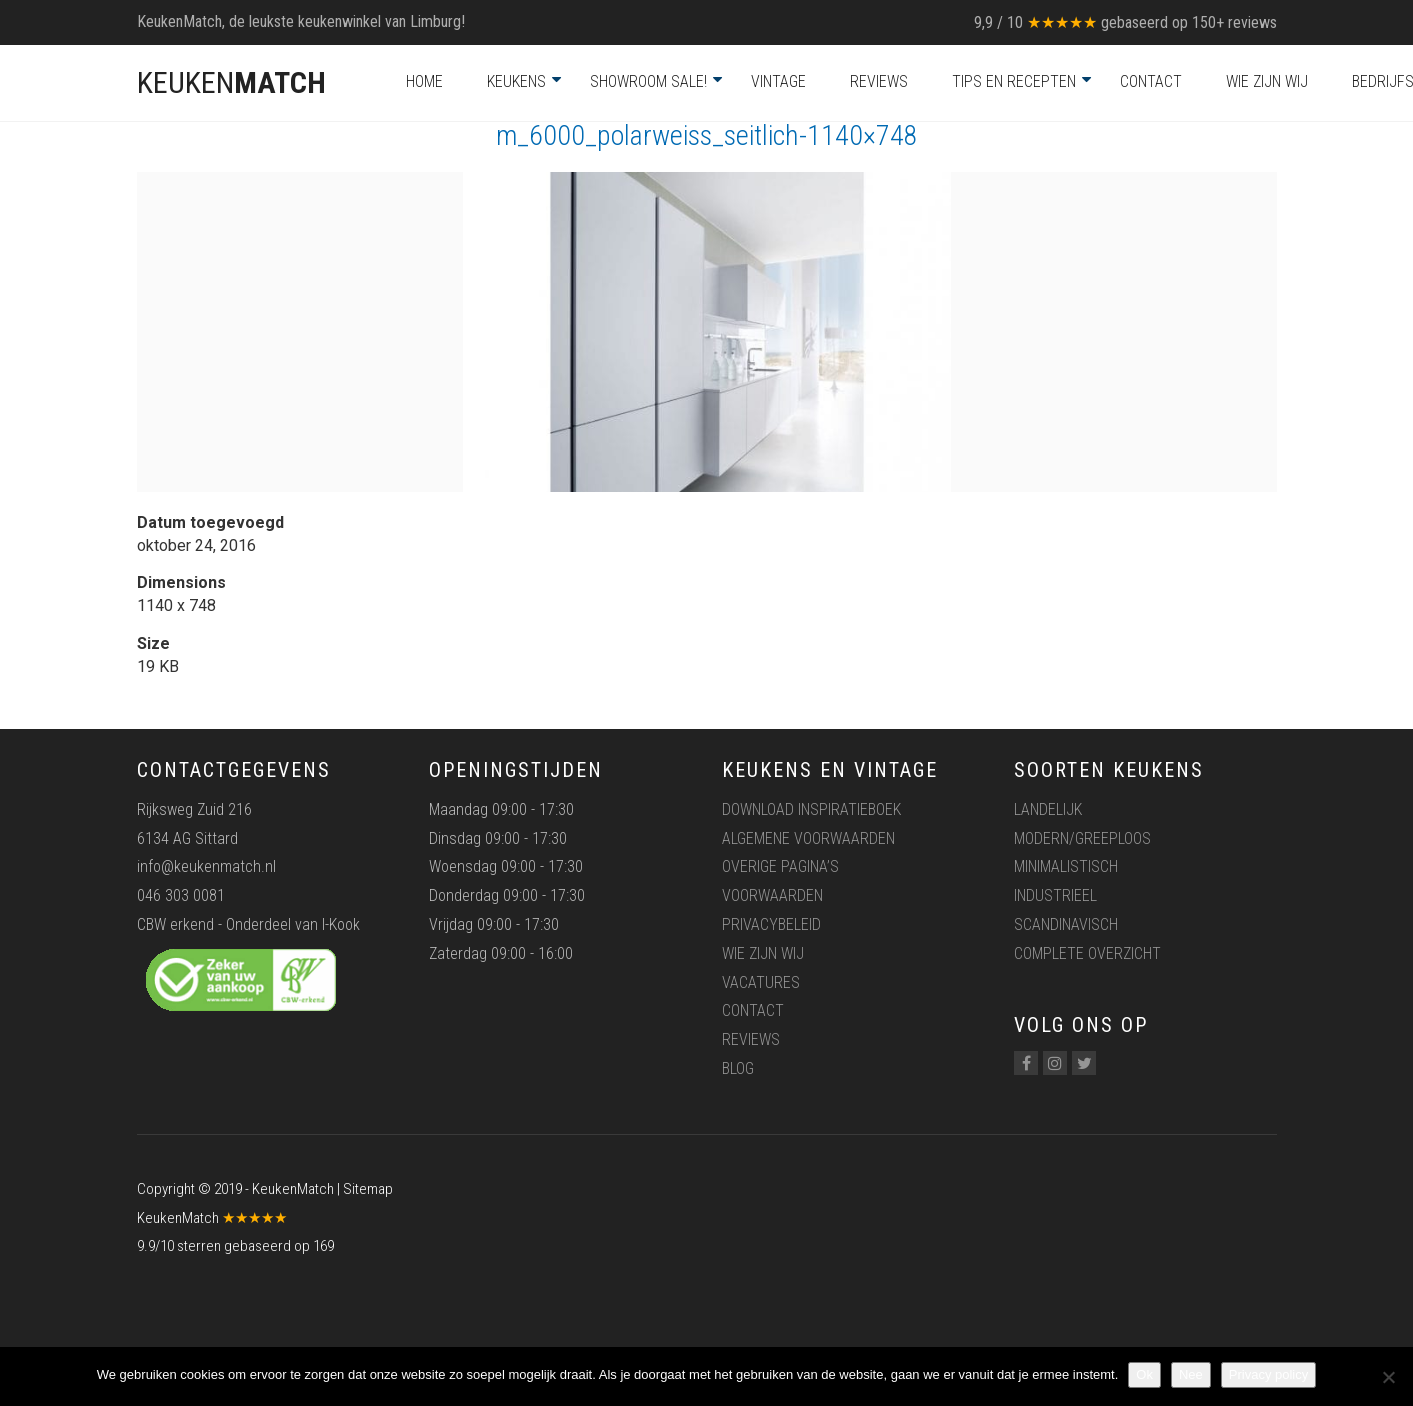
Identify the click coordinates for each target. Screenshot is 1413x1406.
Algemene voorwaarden (808, 838)
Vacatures (761, 982)
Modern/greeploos (1082, 838)
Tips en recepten (1014, 81)
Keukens (516, 81)
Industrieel (1055, 895)
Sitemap (368, 1189)
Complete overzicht (1087, 953)
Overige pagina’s (780, 866)
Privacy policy (1268, 1374)
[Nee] (1388, 1377)
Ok (1144, 1374)
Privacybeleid (771, 924)
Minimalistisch (1066, 866)
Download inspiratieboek (811, 809)
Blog (738, 1068)
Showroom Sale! (648, 81)
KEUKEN (231, 82)
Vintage (778, 81)
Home (424, 81)
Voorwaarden (772, 895)
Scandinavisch (1066, 924)
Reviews (879, 81)
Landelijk (1048, 809)
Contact (1151, 81)
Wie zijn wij (1267, 81)
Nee (1191, 1374)
